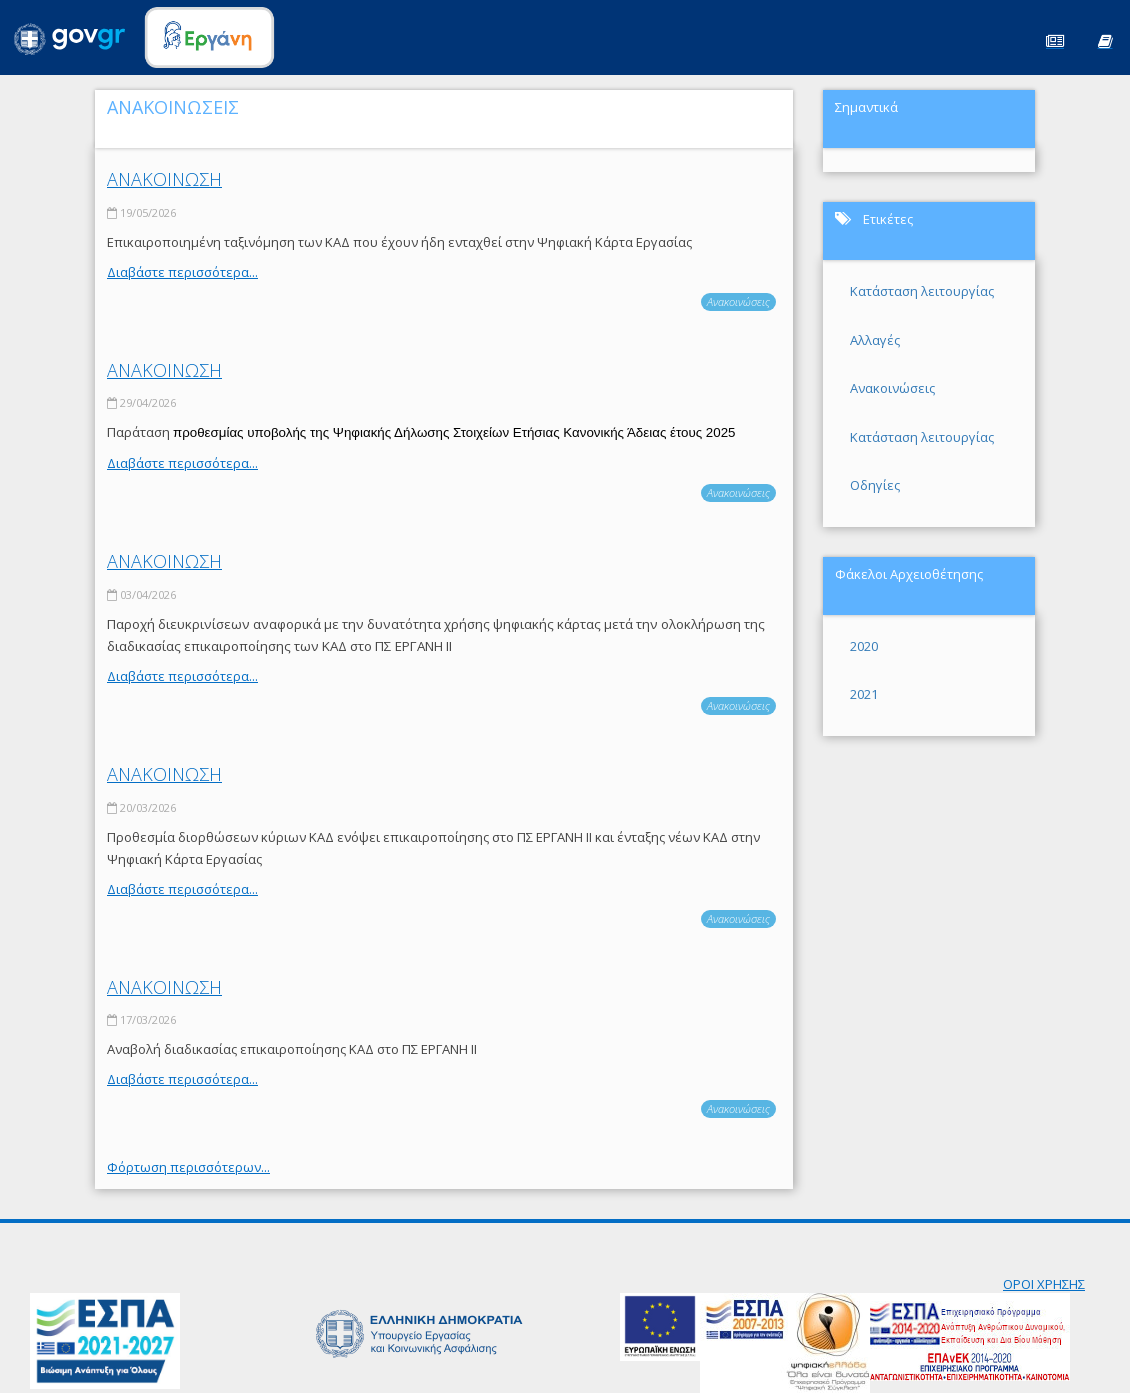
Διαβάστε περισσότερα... (182, 272)
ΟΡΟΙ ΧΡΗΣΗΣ (1044, 1284)
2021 (864, 694)
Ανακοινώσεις (738, 301)
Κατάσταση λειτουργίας (922, 291)
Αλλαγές (875, 340)
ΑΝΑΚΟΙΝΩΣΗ (164, 179)
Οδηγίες (875, 485)
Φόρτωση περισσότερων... (188, 1167)
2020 (864, 646)
